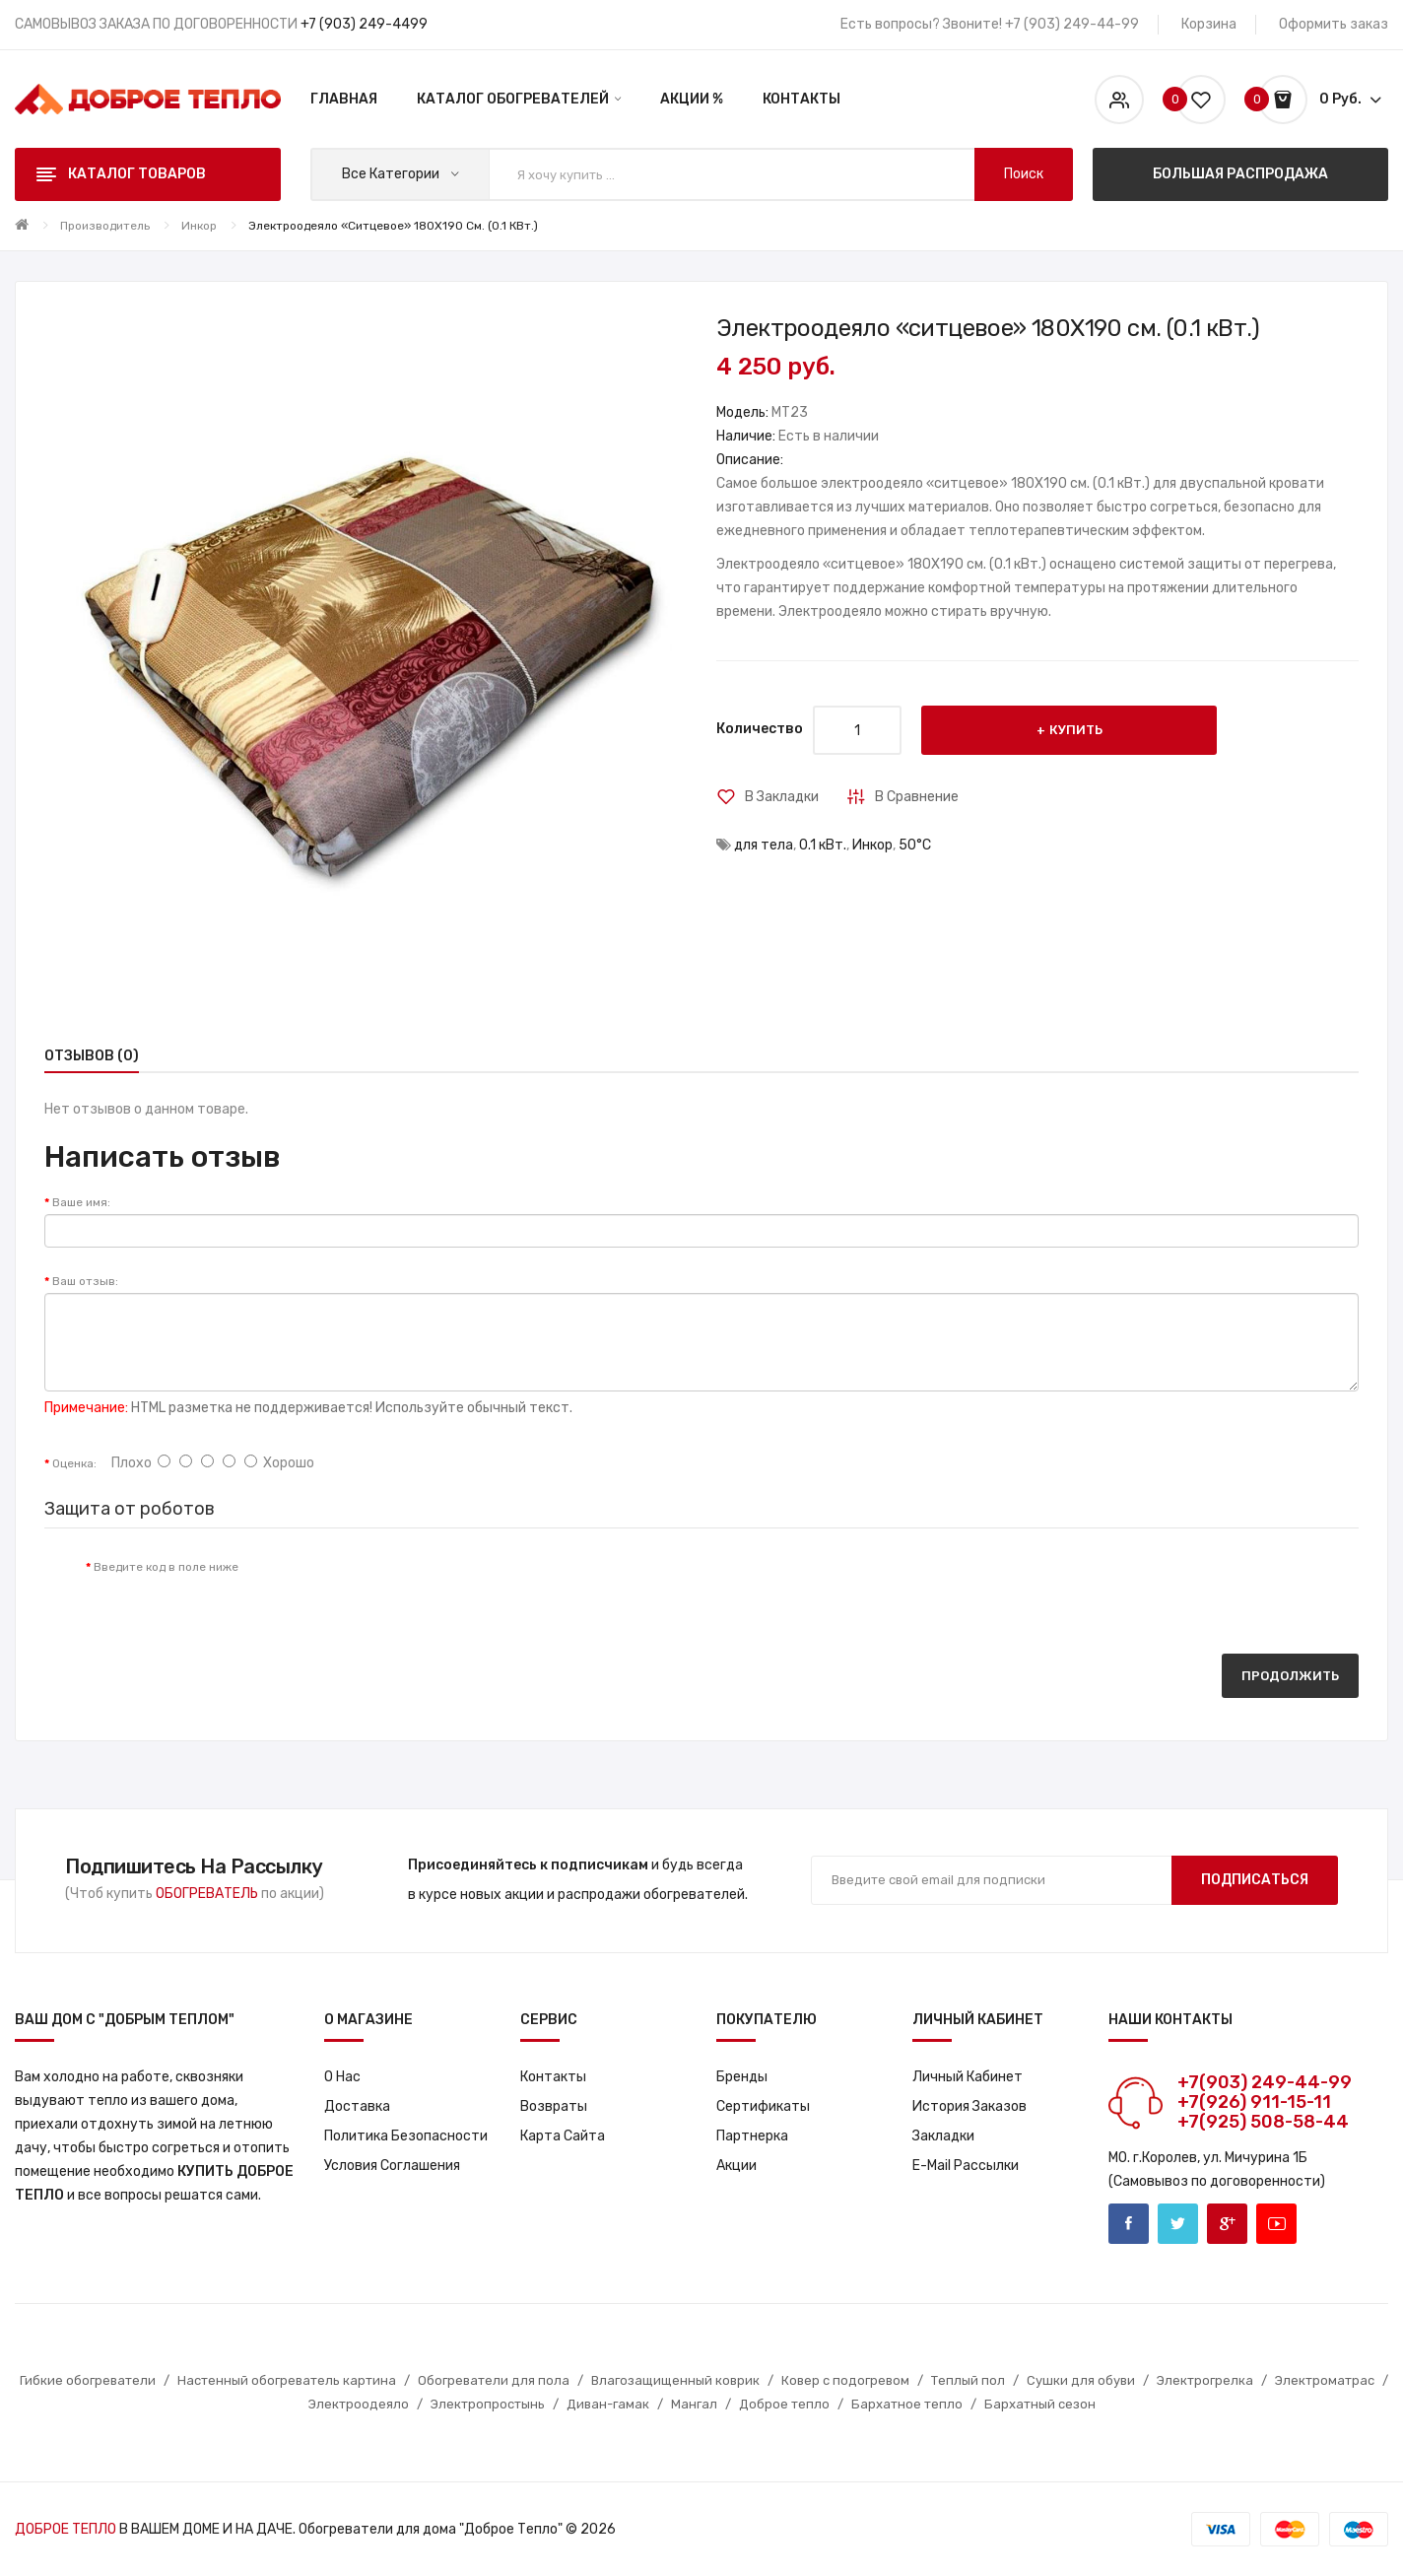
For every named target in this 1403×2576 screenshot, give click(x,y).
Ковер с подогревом (845, 2380)
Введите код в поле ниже (166, 1567)
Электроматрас (1324, 2380)
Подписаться (1254, 1879)
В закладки (782, 796)
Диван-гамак (608, 2404)
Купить (1075, 729)
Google (1227, 2223)
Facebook (1128, 2223)
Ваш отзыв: (85, 1281)
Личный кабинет (967, 2076)
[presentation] (418, 1586)
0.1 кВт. (822, 845)
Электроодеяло (358, 2404)
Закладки (943, 2136)
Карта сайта (562, 2136)
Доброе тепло (784, 2404)
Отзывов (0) (91, 1056)
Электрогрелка (1205, 2380)
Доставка (357, 2106)
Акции (736, 2165)
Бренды (742, 2076)
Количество (759, 728)
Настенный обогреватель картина (286, 2380)
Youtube (1276, 2223)
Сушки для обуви (1081, 2380)
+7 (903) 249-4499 (364, 24)
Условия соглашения (392, 2165)
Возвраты (553, 2106)
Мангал (694, 2404)
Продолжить (1290, 1675)
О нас (342, 2076)
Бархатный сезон (1040, 2404)
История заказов (969, 2106)
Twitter (1178, 2223)
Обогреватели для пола (493, 2380)
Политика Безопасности (406, 2136)
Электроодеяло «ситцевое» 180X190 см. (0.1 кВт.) (393, 226)
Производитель (105, 226)
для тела (763, 845)
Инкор (199, 226)
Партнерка (752, 2136)
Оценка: (74, 1463)
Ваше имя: (81, 1202)
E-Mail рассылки (965, 2165)
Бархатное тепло (907, 2404)
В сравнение (917, 796)
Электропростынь (488, 2404)
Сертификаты (763, 2106)
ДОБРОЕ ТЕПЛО (65, 2529)
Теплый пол (968, 2380)
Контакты (553, 2076)
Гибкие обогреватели (88, 2380)
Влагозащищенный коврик (675, 2380)
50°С (915, 845)
